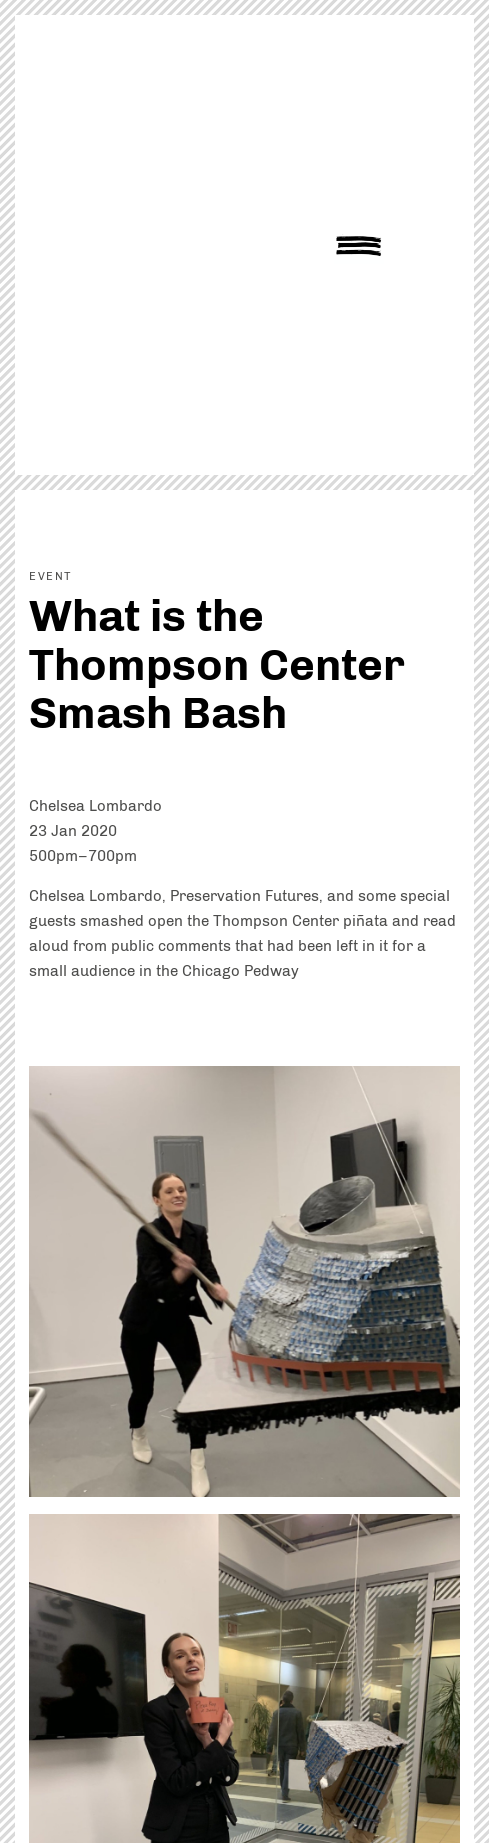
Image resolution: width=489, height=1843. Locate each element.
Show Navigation (359, 245)
